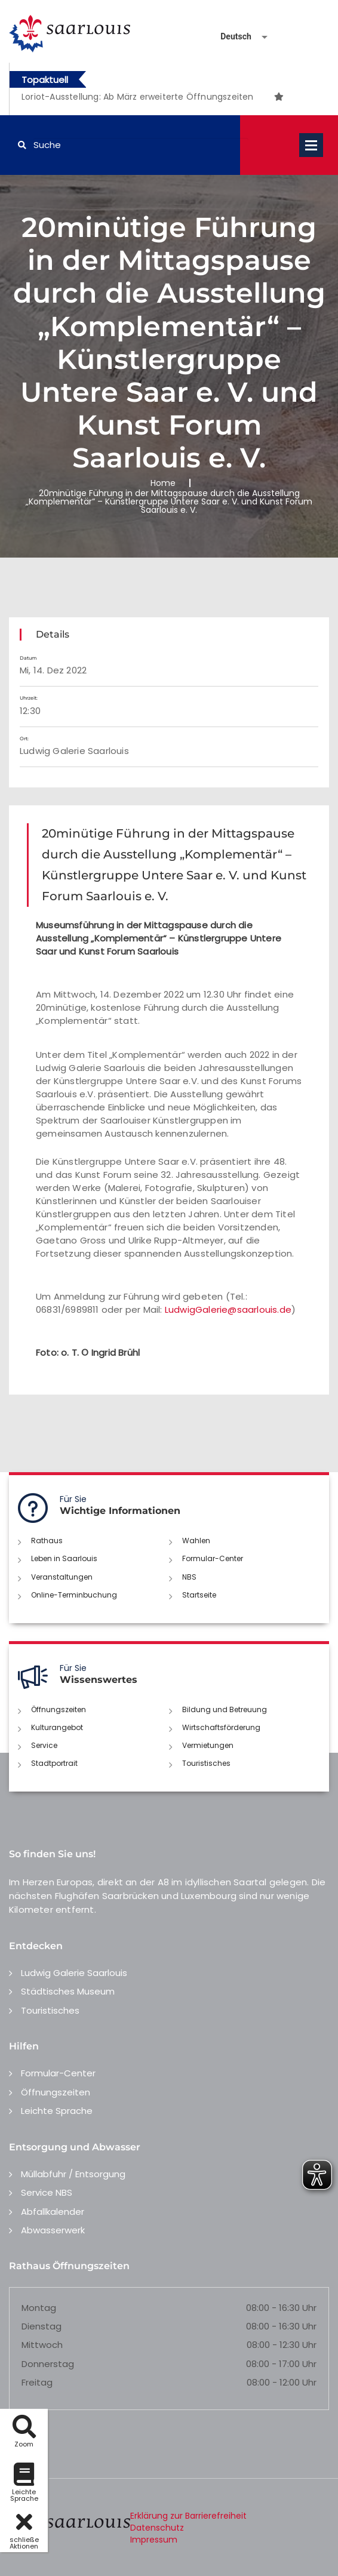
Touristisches (206, 1763)
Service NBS (46, 2192)
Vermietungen (207, 1745)
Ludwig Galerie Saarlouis (74, 1972)
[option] (147, 96)
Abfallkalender (52, 2211)
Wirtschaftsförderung (221, 1727)
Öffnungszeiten (58, 1709)
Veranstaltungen (62, 1577)
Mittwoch (42, 2344)
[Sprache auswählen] (230, 36)
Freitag (37, 2382)
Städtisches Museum (68, 1991)
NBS (189, 1577)
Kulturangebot (57, 1727)
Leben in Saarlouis (64, 1558)
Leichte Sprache (57, 2110)
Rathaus (47, 1540)
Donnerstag (47, 2364)
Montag (38, 2307)
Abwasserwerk (53, 2230)
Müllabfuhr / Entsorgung (73, 2174)
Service (44, 1745)
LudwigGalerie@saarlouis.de (228, 1309)
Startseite (199, 1595)
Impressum (153, 2540)
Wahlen (196, 1540)
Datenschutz (157, 2528)
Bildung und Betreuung (224, 1709)
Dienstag (41, 2326)
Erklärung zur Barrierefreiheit (188, 2516)
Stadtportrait (54, 1763)
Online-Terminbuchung (74, 1595)
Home (163, 483)
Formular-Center (212, 1558)
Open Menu (311, 145)
